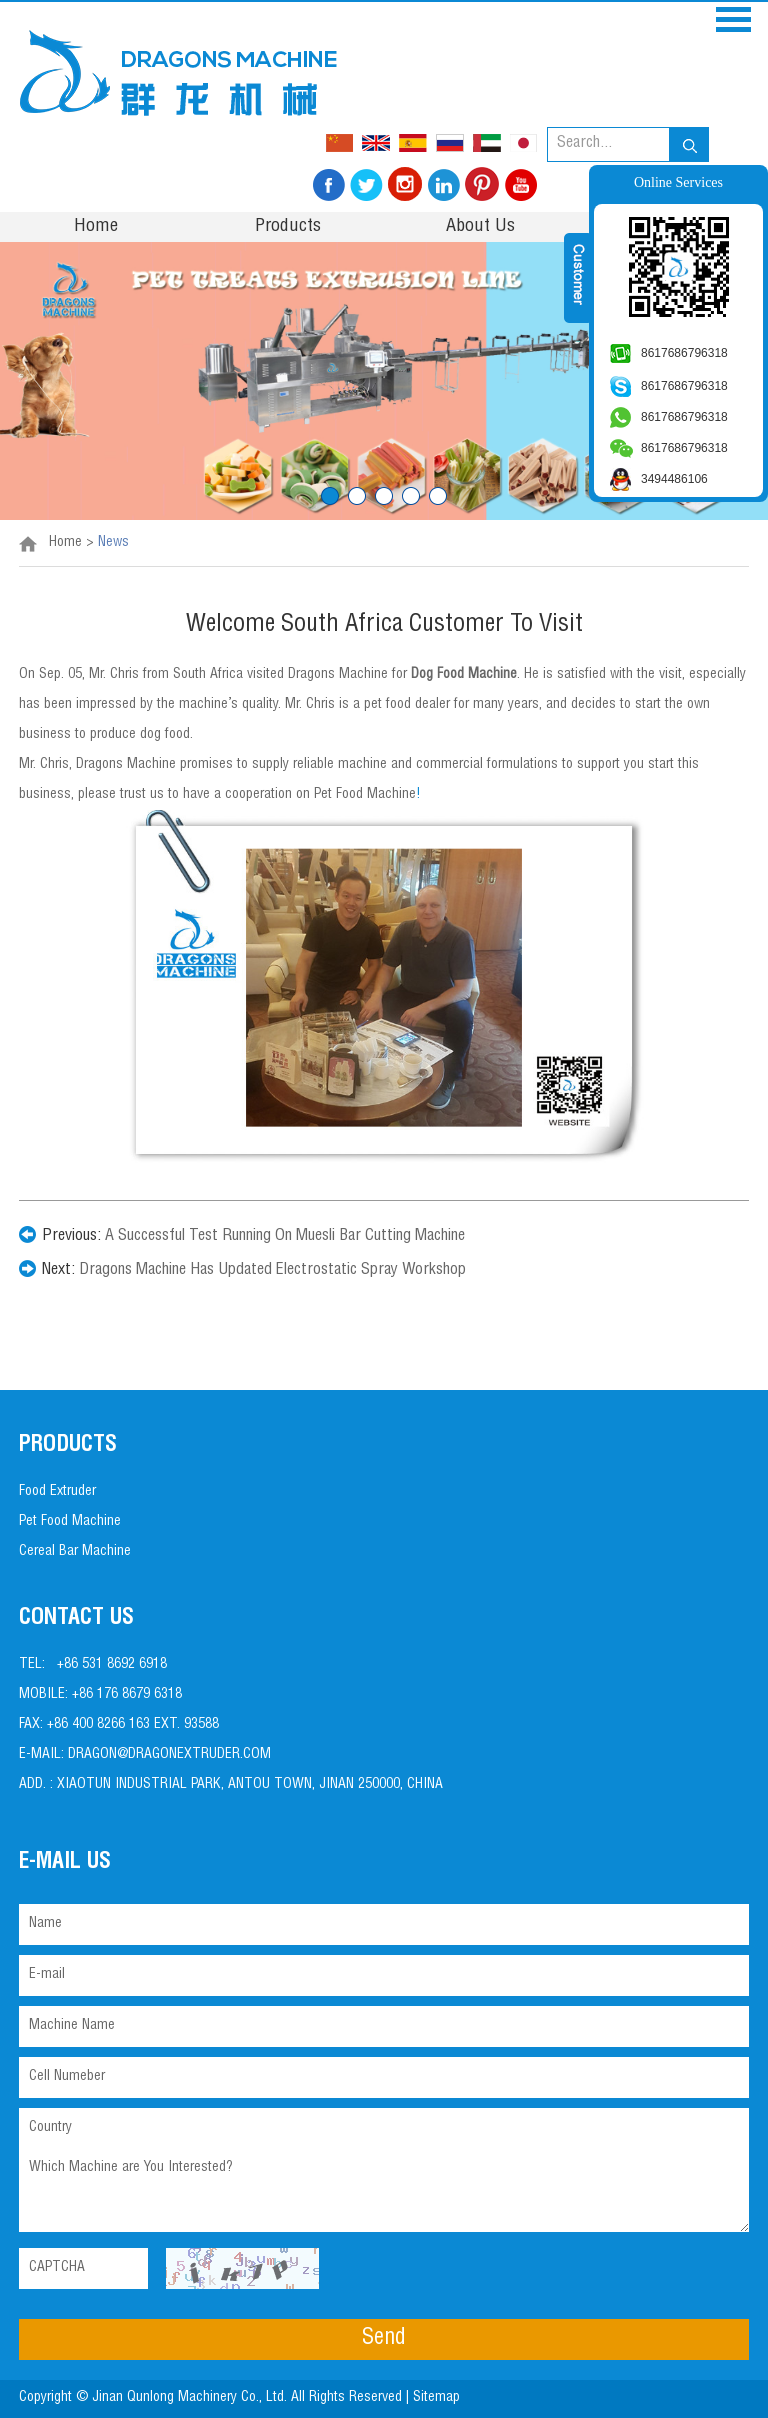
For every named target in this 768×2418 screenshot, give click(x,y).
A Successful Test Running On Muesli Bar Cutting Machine (285, 1237)
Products (288, 227)
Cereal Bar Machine (75, 1552)
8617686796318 (684, 353)
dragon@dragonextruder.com (169, 1755)
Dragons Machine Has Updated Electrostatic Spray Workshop (272, 1271)
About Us (480, 227)
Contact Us (76, 1619)
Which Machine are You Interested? (384, 2190)
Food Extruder (57, 1492)
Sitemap (438, 2398)
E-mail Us (65, 1863)
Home (96, 227)
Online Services (678, 182)
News (113, 543)
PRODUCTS (68, 1446)
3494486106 (674, 479)
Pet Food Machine (70, 1522)
